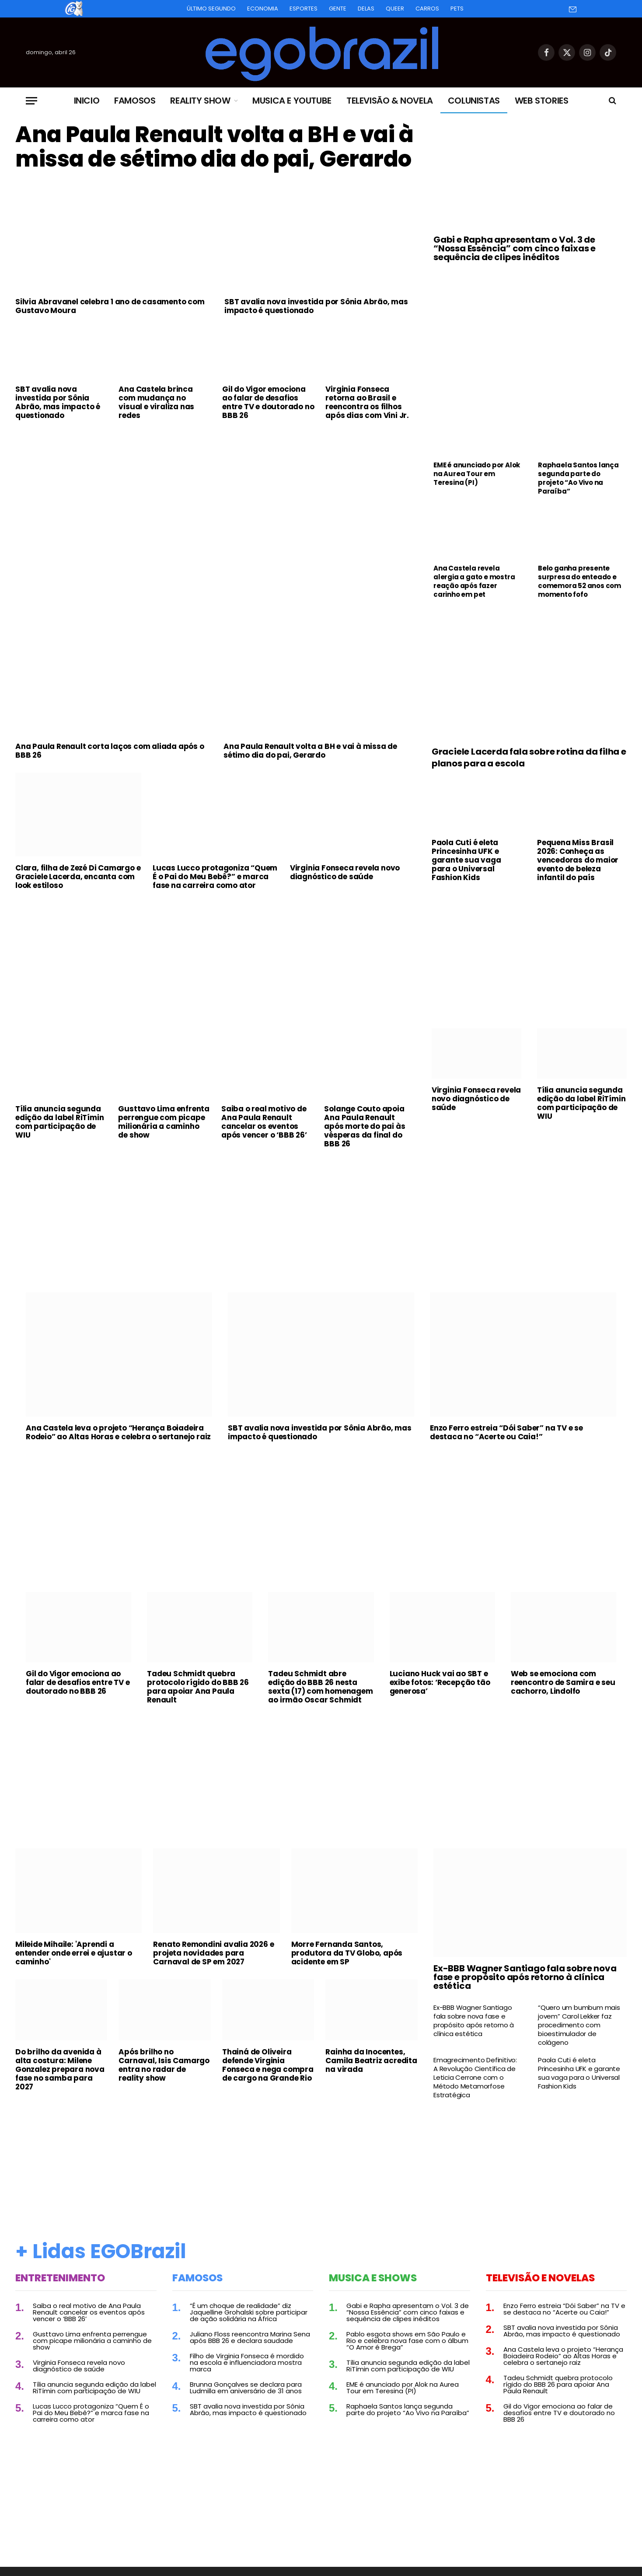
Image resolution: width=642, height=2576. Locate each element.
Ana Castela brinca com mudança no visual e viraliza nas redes (156, 402)
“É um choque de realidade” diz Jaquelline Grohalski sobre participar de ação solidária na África (248, 2312)
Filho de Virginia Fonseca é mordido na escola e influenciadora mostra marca (247, 2362)
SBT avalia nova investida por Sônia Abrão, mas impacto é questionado (316, 306)
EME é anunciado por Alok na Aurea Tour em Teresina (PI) (476, 474)
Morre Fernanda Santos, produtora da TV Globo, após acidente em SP (347, 1953)
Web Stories (542, 100)
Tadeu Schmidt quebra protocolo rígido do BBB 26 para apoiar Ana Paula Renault (198, 1686)
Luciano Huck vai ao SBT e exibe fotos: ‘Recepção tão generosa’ (440, 1682)
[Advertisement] (216, 492)
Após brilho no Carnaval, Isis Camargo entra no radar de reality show (164, 2064)
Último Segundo (211, 8)
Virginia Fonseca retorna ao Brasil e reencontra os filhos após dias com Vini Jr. (367, 402)
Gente (337, 8)
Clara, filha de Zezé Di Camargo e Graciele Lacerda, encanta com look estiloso (77, 876)
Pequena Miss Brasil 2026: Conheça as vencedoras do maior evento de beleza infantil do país (577, 860)
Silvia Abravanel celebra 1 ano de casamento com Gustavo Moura (110, 306)
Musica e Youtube (291, 100)
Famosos (134, 100)
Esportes (304, 8)
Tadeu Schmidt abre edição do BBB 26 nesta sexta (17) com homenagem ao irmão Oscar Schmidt (320, 1686)
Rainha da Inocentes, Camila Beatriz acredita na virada (371, 2060)
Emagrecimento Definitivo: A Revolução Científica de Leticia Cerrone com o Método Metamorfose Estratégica (475, 2077)
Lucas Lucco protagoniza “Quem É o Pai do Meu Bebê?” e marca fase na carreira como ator (215, 876)
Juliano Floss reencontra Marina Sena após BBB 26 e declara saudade (250, 2337)
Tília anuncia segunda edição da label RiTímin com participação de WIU (59, 1121)
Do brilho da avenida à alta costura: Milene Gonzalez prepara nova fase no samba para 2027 (60, 2069)
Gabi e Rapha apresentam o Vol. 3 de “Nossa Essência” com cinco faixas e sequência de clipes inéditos (514, 248)
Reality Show (200, 100)
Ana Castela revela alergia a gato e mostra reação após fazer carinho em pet (474, 581)
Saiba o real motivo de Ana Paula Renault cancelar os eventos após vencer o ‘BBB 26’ (264, 1121)
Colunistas (474, 100)
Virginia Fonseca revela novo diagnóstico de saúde (345, 872)
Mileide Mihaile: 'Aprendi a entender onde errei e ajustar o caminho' (73, 1953)
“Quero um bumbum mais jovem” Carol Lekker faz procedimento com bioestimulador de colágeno (579, 2025)
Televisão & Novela (389, 100)
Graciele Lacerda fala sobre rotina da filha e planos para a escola (529, 757)
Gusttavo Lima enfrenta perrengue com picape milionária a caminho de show (163, 1121)
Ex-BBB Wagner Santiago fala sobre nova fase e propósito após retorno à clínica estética (524, 1977)
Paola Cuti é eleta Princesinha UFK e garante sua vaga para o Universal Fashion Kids (466, 860)
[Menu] (31, 101)
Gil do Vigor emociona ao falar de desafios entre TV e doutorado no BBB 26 (268, 402)
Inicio (87, 100)
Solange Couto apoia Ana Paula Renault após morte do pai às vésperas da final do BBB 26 (364, 1126)
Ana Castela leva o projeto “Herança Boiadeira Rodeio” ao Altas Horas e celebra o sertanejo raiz (118, 1432)
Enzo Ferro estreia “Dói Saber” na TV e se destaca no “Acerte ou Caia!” (506, 1432)
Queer (395, 8)
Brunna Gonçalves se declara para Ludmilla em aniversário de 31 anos (246, 2387)
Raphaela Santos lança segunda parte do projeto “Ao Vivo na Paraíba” (578, 478)
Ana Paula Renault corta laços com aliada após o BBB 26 (109, 750)
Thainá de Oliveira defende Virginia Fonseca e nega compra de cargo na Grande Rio (268, 2064)
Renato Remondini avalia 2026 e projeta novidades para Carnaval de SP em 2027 (213, 1953)
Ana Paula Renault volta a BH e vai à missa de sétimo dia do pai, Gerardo (214, 146)
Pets (457, 8)
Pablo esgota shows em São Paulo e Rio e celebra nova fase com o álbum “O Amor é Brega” (407, 2340)
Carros (427, 8)
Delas (366, 8)
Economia (262, 8)
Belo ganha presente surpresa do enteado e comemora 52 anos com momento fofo (579, 581)
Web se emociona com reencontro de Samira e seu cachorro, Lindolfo (563, 1682)
